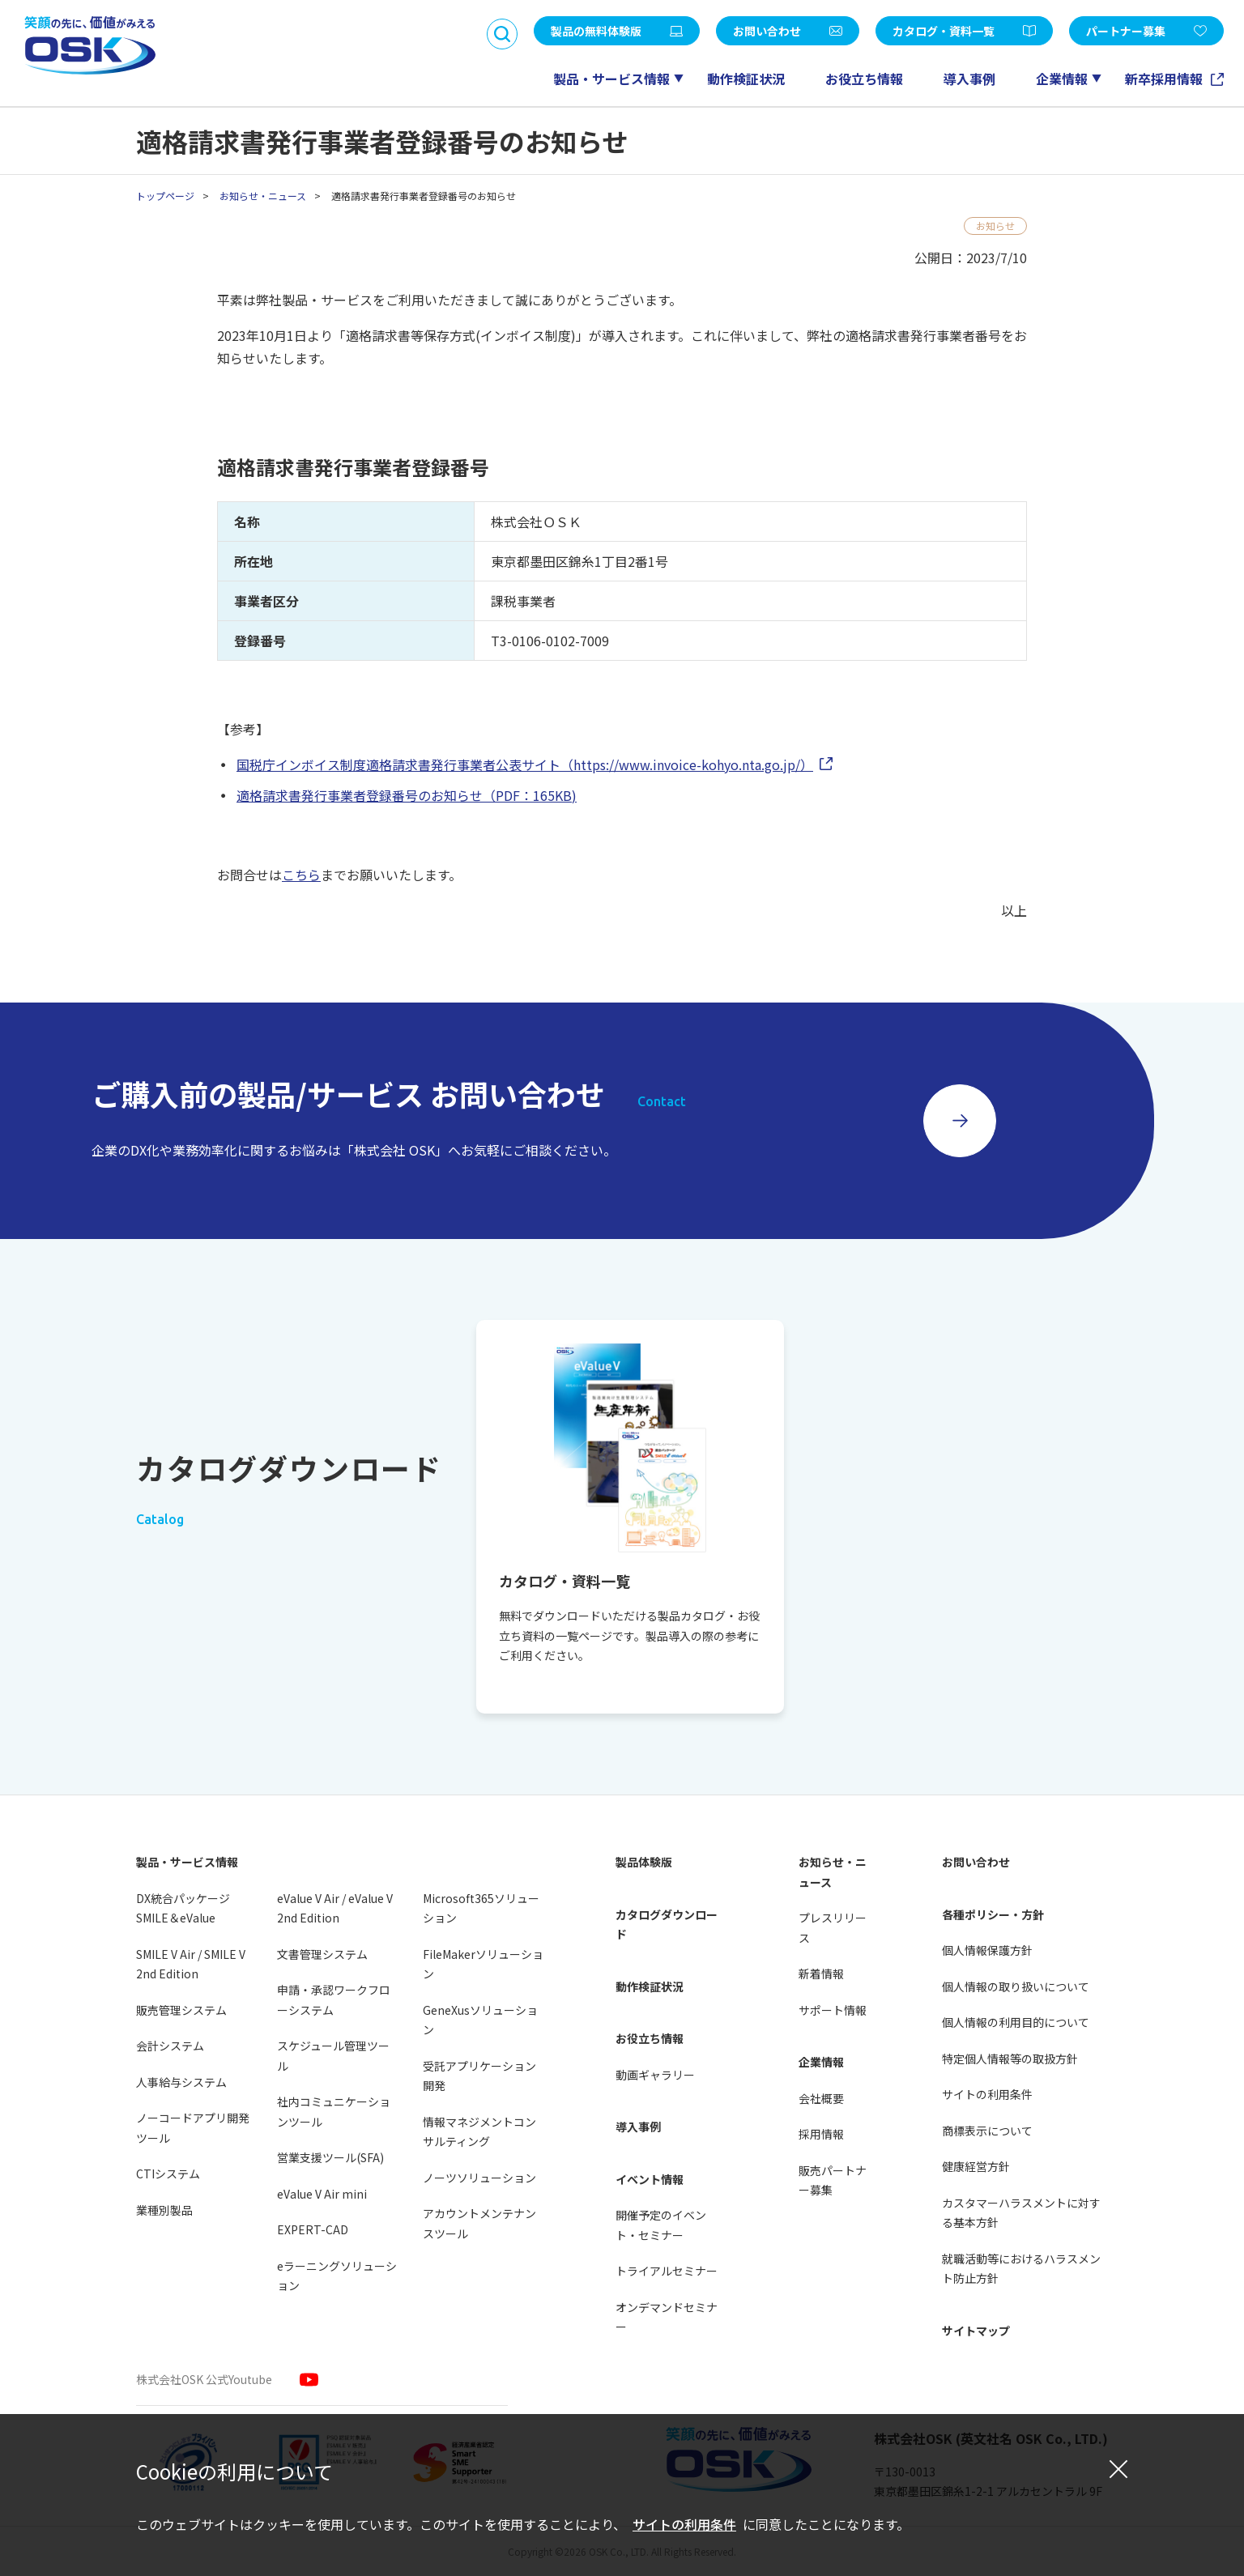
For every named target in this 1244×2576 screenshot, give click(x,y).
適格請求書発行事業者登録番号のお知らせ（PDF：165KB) (406, 795)
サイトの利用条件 (684, 2524)
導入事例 (969, 78)
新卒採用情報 (1165, 78)
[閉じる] (1118, 2468)
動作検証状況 (746, 78)
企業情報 (1062, 78)
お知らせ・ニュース (262, 195)
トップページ (165, 195)
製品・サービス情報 (611, 78)
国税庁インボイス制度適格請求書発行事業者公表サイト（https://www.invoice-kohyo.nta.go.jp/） (524, 764)
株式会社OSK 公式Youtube (204, 2379)
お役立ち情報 (864, 78)
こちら (301, 874)
